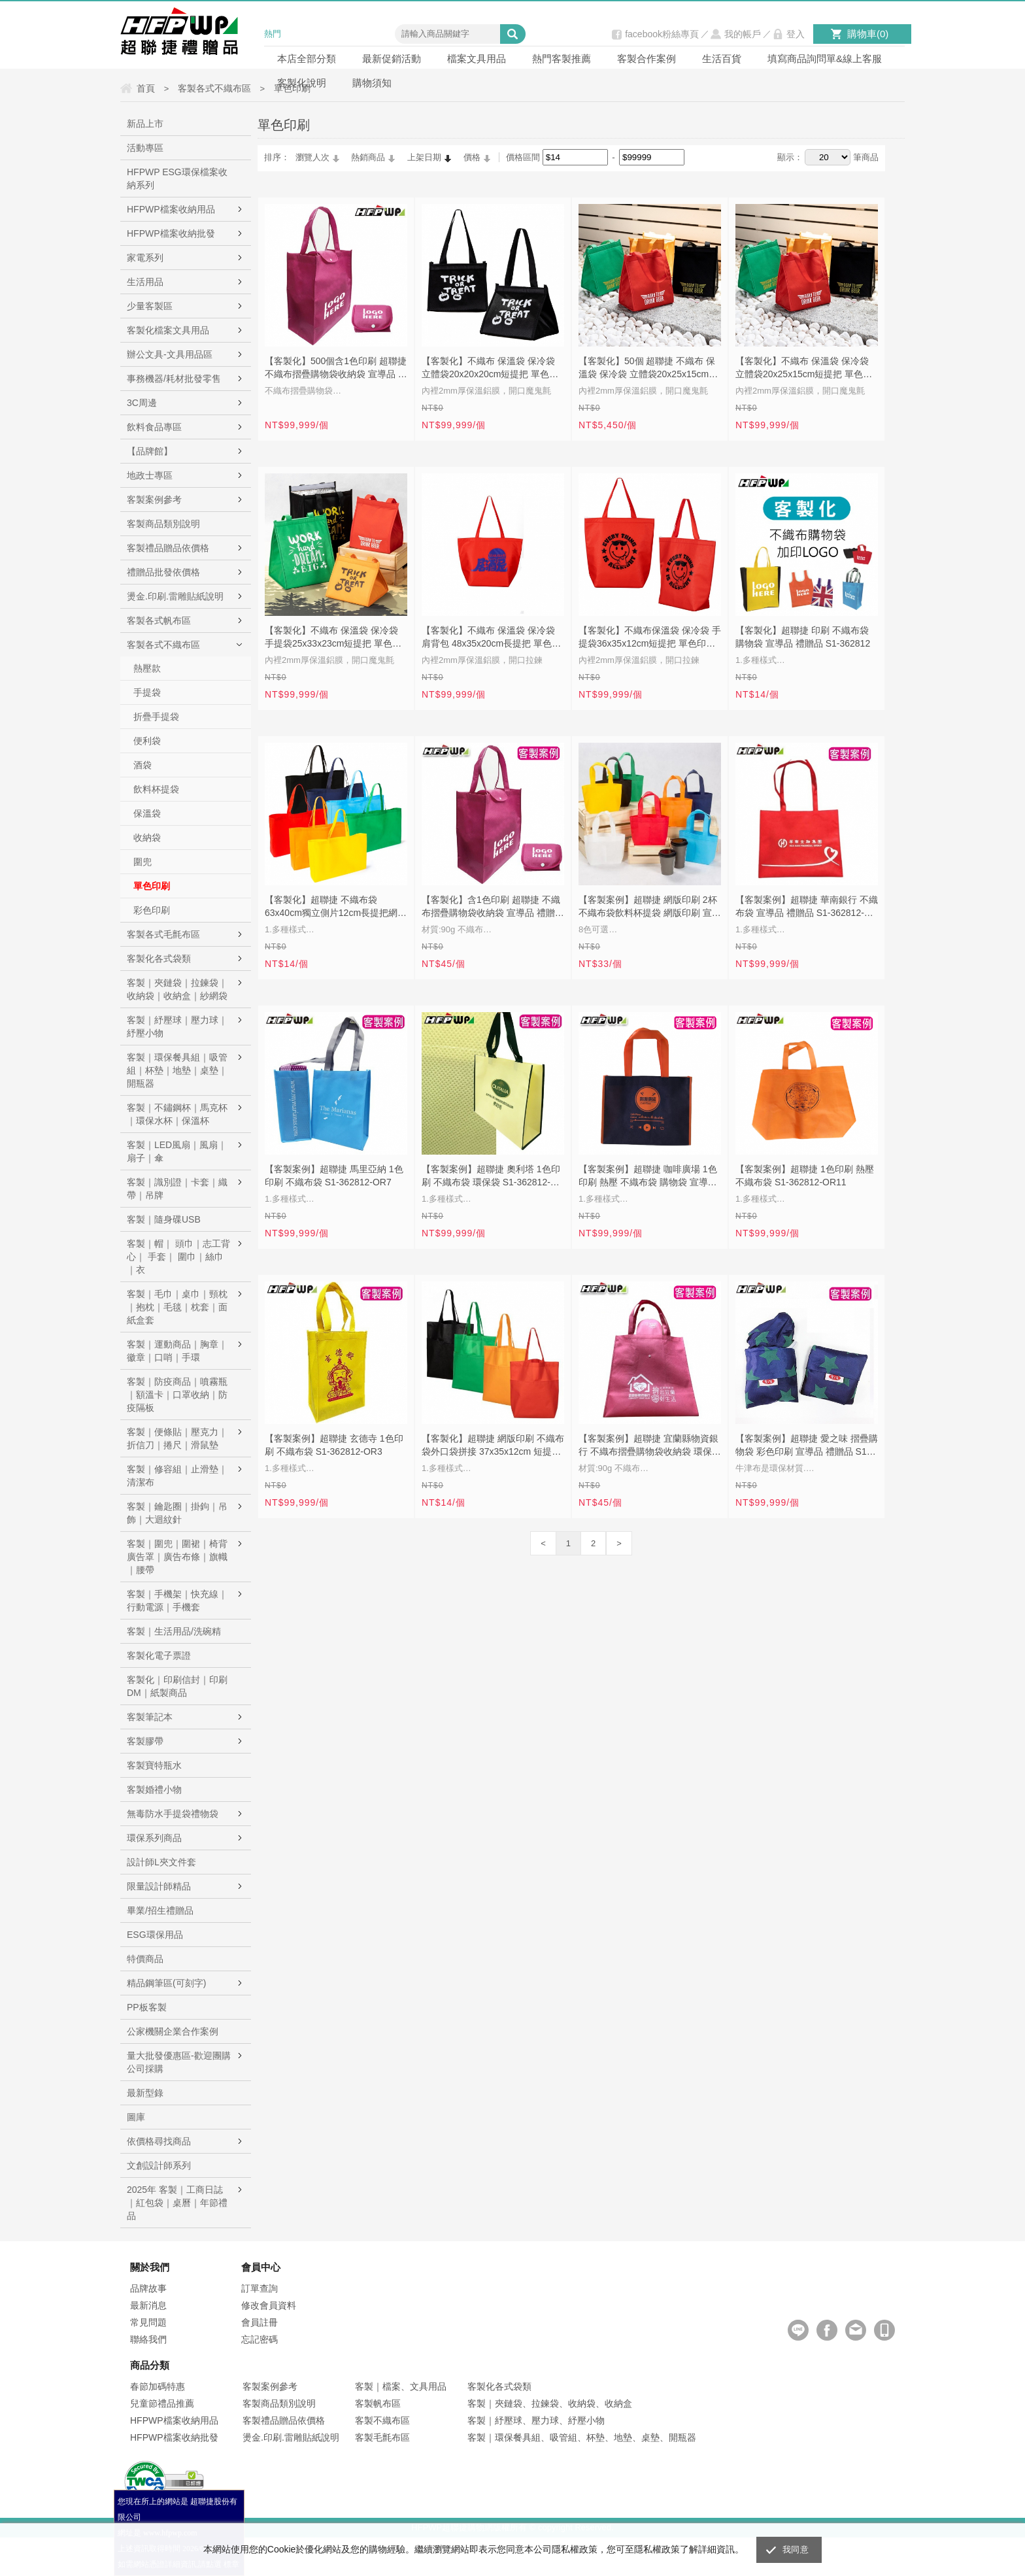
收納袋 (147, 837)
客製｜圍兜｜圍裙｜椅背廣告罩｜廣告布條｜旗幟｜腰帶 (177, 1556)
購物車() (867, 33)
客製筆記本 (150, 1717)
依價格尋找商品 (159, 2141)
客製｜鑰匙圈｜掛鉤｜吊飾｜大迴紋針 (177, 1513)
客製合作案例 (646, 58)
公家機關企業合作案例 (172, 2031)
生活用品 (145, 282)
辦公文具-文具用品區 (169, 354)
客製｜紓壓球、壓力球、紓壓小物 (536, 2420)
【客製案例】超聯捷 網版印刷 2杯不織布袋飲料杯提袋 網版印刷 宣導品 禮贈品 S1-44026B (650, 907)
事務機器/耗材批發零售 (174, 378)
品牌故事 (148, 2288)
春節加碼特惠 (157, 2386)
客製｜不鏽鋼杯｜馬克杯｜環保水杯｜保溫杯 (177, 1114)
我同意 (795, 2549)
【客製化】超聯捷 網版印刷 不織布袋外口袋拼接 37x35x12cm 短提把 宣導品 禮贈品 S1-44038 (493, 1446)
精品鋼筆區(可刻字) (166, 1983)
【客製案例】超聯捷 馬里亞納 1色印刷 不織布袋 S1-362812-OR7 (334, 1175)
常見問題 (148, 2322)
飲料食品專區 (154, 427)
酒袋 (142, 765)
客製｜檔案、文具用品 (400, 2386)
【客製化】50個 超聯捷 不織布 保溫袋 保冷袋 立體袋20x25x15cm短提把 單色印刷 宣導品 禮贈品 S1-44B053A (648, 369)
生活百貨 (721, 58)
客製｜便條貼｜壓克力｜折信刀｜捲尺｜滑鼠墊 (177, 1438)
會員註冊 (259, 2322)
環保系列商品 (154, 1838)
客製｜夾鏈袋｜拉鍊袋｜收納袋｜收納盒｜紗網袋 (177, 989)
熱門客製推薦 (561, 58)
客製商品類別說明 (163, 523)
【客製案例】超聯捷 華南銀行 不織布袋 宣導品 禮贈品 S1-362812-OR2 (806, 907)
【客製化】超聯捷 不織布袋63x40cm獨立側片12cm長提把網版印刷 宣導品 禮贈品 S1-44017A (336, 907)
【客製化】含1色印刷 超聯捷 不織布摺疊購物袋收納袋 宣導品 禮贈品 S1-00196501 (493, 907)
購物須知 (372, 82)
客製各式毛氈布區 (163, 934)
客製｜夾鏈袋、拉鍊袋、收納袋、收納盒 (549, 2403)
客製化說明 (301, 82)
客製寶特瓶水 (154, 1765)
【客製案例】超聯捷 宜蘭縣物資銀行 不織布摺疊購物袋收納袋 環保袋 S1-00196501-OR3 (650, 1446)
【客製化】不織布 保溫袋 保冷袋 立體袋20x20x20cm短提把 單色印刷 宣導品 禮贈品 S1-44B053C (490, 369)
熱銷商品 (368, 157)
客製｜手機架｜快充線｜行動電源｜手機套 (177, 1600)
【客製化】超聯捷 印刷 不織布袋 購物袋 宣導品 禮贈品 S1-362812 (802, 637)
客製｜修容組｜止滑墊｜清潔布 (177, 1475)
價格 (471, 157)
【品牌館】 (150, 451)
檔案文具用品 (476, 58)
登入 (795, 34)
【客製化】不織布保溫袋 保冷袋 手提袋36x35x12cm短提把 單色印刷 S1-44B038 (650, 638)
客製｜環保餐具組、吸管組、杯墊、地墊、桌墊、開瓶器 (581, 2437)
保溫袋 (147, 813)
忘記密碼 (259, 2339)
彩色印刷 (151, 910)
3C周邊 (142, 403)
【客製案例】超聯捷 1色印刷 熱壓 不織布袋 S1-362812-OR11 (804, 1175)
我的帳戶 (742, 34)
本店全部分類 (306, 58)
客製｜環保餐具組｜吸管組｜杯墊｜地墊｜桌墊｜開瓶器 (177, 1070)
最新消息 (148, 2305)
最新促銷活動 (391, 58)
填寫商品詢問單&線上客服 (824, 58)
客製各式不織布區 (163, 644)
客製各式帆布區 (159, 620)
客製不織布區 (382, 2420)
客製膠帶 (145, 1741)
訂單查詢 (259, 2288)
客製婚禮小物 (154, 1789)
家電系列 (145, 257)
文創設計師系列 (159, 2165)
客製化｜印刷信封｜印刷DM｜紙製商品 (177, 1686)
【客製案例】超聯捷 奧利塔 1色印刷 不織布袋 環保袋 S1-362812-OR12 (491, 1177)
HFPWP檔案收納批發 (171, 233)
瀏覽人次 (312, 157)
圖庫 (136, 2117)
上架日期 (424, 157)
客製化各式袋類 (159, 958)
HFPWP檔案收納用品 (171, 209)
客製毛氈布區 (382, 2437)
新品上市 (145, 123)
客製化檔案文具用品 (168, 330)
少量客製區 (150, 306)
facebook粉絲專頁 (662, 34)
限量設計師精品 (159, 1886)
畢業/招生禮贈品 (160, 1910)
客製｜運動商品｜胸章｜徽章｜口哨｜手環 (177, 1351)
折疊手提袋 (156, 716)
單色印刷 (151, 886)
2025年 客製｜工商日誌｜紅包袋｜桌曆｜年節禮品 (177, 2202)
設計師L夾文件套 (161, 1862)
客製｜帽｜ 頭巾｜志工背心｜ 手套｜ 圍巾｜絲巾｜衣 (178, 1256)
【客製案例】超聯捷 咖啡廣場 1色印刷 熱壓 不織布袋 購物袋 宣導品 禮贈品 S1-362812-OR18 (648, 1177)
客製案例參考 (154, 499)
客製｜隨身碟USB (164, 1219)
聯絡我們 (148, 2339)
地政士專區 (150, 475)
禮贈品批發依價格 (163, 572)
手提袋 (147, 692)
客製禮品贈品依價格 (168, 548)
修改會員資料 (268, 2305)
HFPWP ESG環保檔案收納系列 (177, 178)
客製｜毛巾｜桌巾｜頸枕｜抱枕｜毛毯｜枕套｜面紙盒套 (177, 1307)
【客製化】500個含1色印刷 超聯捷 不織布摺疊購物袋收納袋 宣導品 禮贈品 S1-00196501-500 (336, 369)
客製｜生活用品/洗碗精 (174, 1631)
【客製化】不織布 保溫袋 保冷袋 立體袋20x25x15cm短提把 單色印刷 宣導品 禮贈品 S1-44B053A (803, 369)
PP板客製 (147, 2007)
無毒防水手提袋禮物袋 (172, 1813)
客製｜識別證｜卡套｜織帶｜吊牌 (177, 1188)
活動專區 (145, 148)
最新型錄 (145, 2093)
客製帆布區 (378, 2403)
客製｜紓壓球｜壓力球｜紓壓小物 (177, 1026)
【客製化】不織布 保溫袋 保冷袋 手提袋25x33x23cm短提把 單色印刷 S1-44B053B (333, 638)
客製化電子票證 (159, 1655)
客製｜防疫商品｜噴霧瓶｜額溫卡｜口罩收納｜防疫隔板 (177, 1394)
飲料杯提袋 (156, 789)
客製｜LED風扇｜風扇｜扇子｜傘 (177, 1151)
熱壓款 (147, 668)
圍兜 (142, 861)
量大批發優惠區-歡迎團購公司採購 (179, 2062)
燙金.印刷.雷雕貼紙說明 (175, 596)
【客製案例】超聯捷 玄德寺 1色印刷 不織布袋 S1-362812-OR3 (334, 1445)
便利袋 (147, 741)
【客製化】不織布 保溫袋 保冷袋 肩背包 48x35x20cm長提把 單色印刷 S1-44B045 (491, 638)
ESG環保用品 (155, 1934)
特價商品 (145, 1959)
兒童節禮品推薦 (162, 2403)
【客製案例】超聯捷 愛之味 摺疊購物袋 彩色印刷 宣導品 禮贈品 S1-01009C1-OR (806, 1446)
